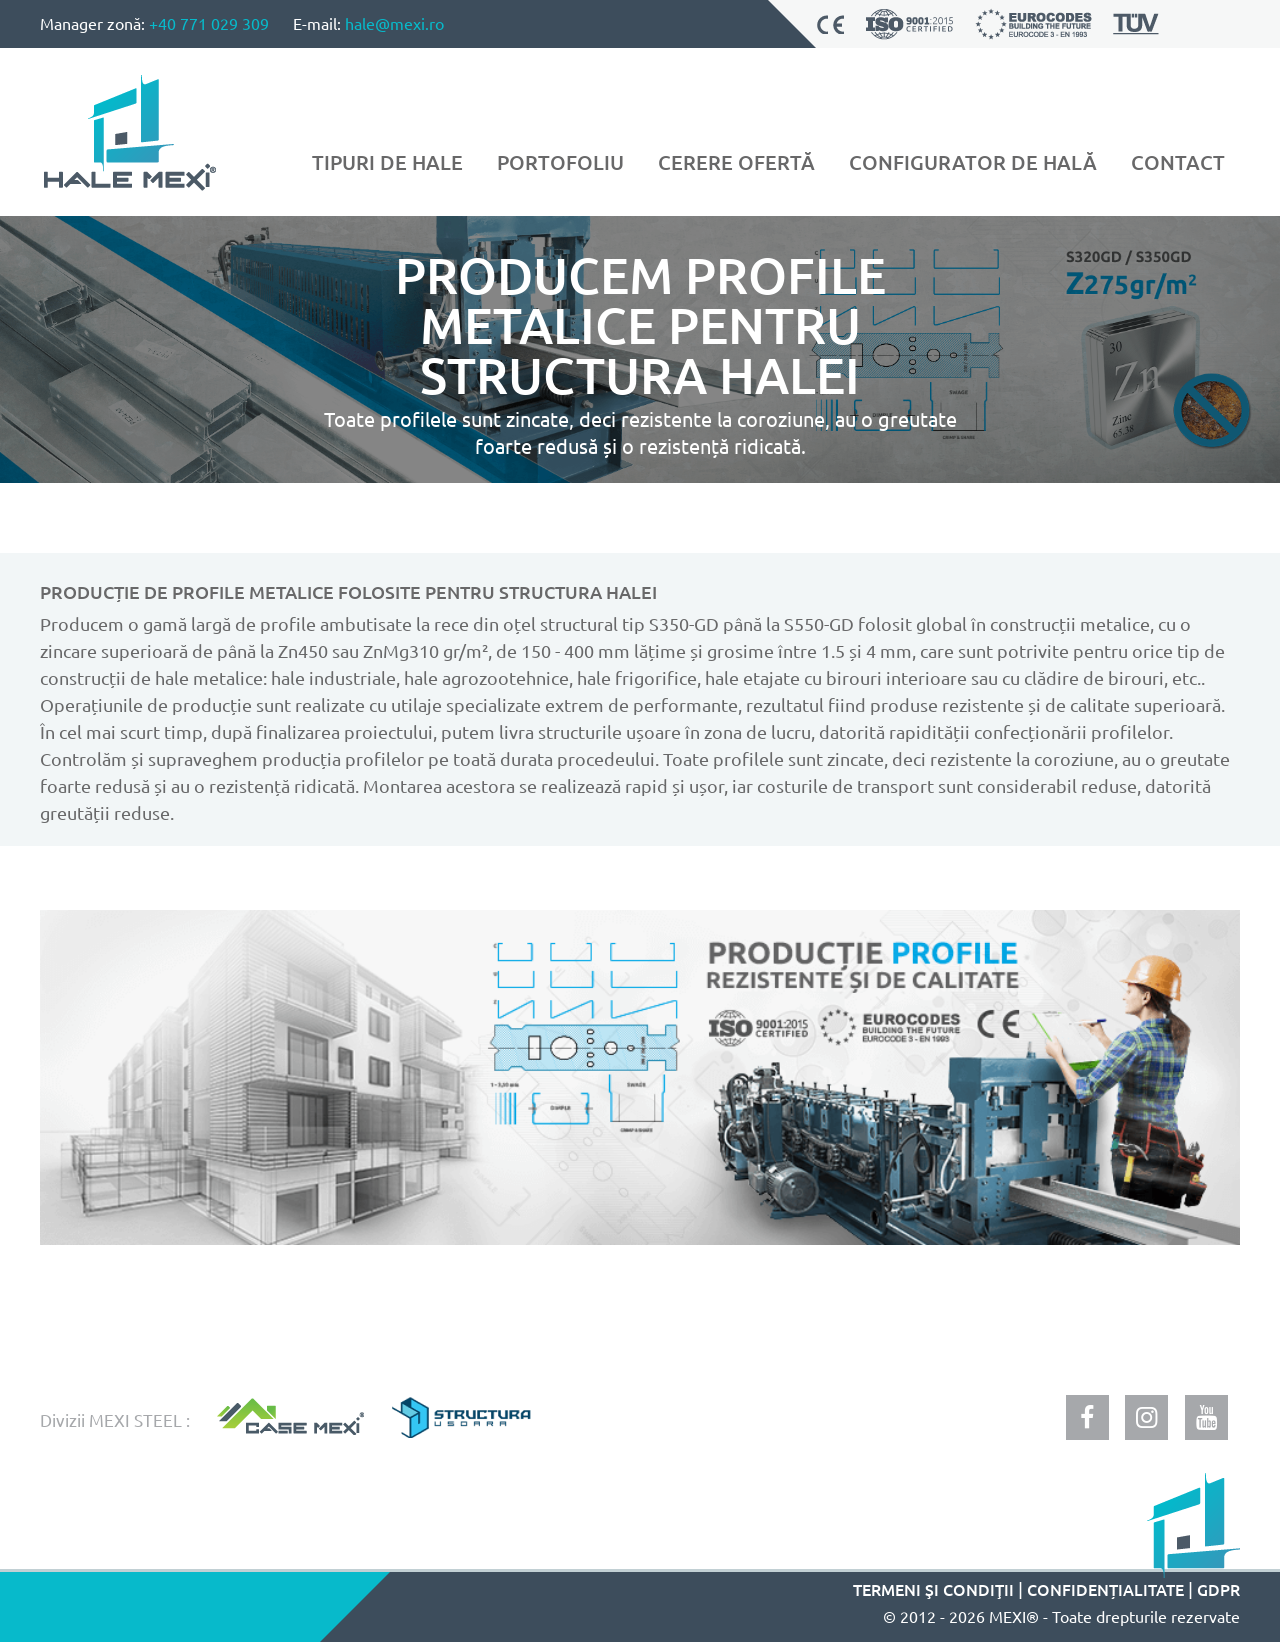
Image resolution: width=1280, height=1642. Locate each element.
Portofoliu (560, 162)
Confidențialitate (1105, 1589)
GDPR (1218, 1589)
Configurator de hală (973, 162)
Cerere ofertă (736, 162)
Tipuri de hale (387, 162)
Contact (1178, 162)
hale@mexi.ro (394, 23)
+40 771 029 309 (209, 23)
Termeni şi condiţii (933, 1589)
